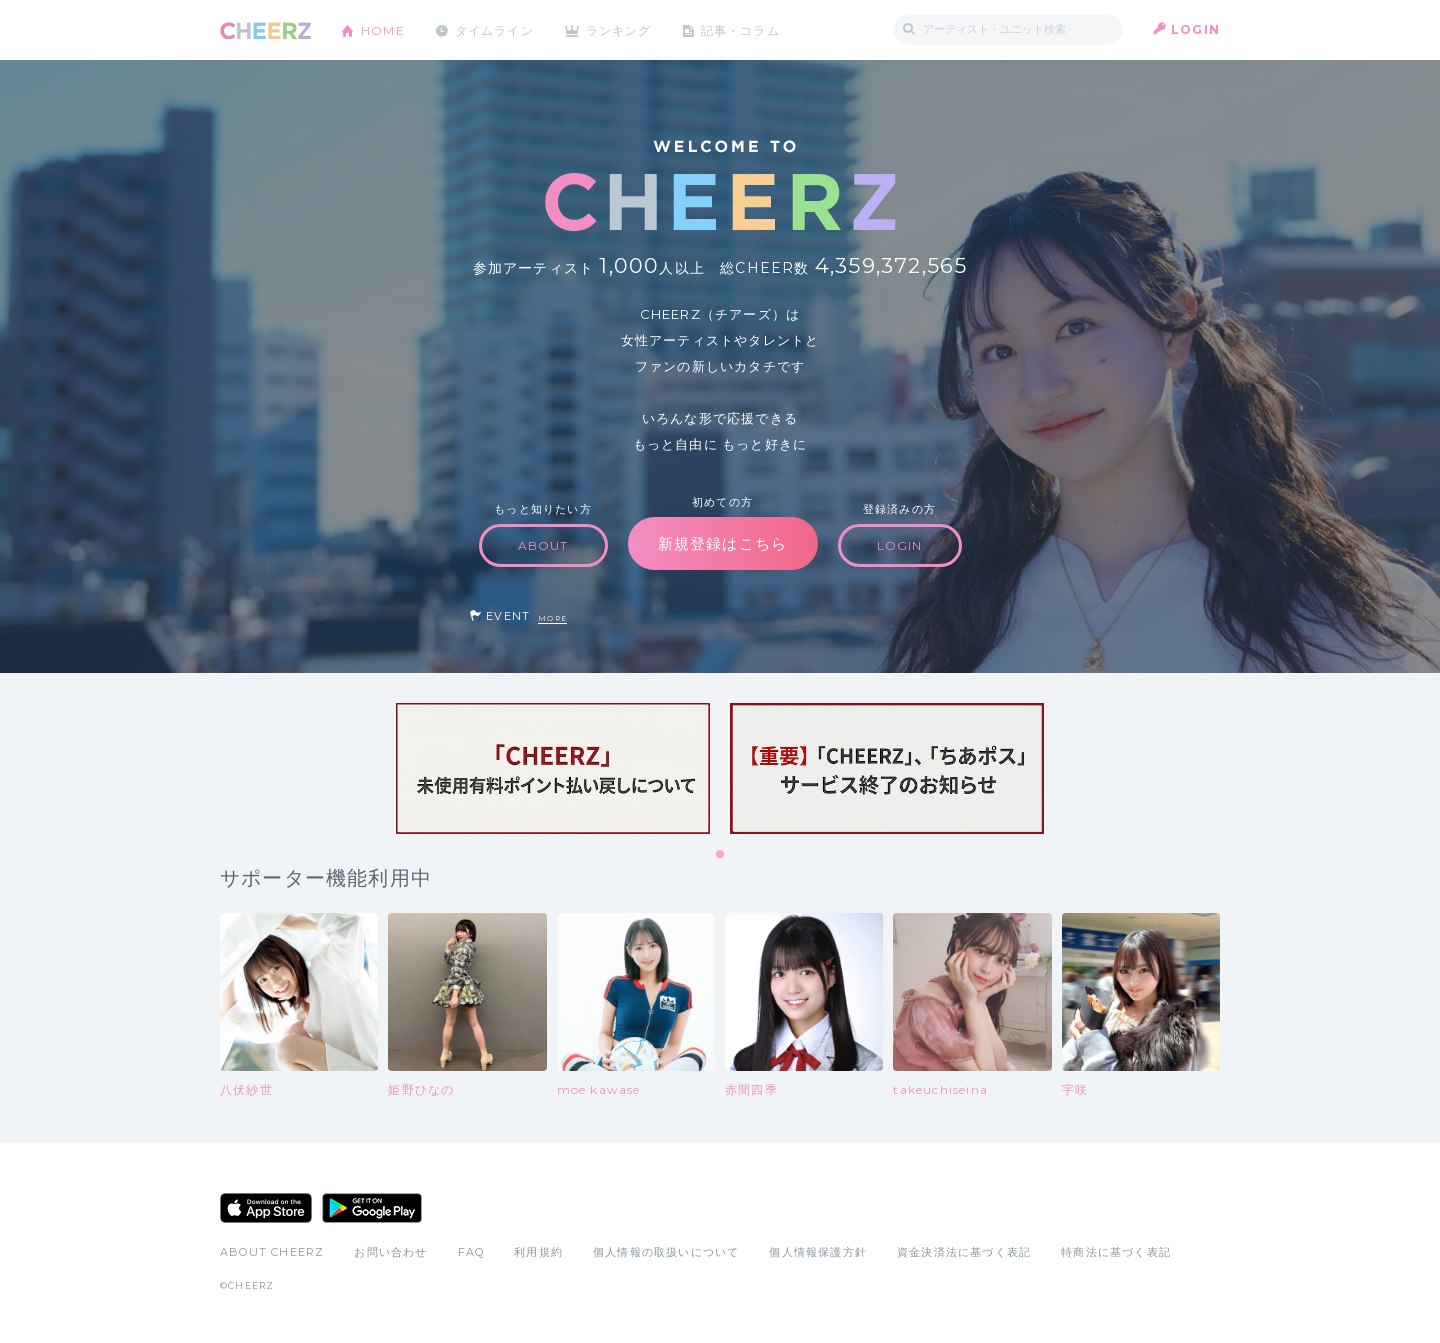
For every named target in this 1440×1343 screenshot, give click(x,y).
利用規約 (538, 1252)
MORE (552, 618)
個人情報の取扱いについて (666, 1252)
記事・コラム (742, 29)
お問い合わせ (390, 1252)
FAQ (471, 1252)
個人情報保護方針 (818, 1252)
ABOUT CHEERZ (272, 1252)
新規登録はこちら (723, 543)
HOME (383, 29)
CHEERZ (265, 30)
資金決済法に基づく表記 (964, 1252)
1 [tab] (721, 855)
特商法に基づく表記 (1116, 1252)
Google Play (372, 1208)
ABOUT (543, 545)
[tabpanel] (553, 768)
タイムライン (494, 29)
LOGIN (1195, 29)
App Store (266, 1208)
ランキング (621, 29)
